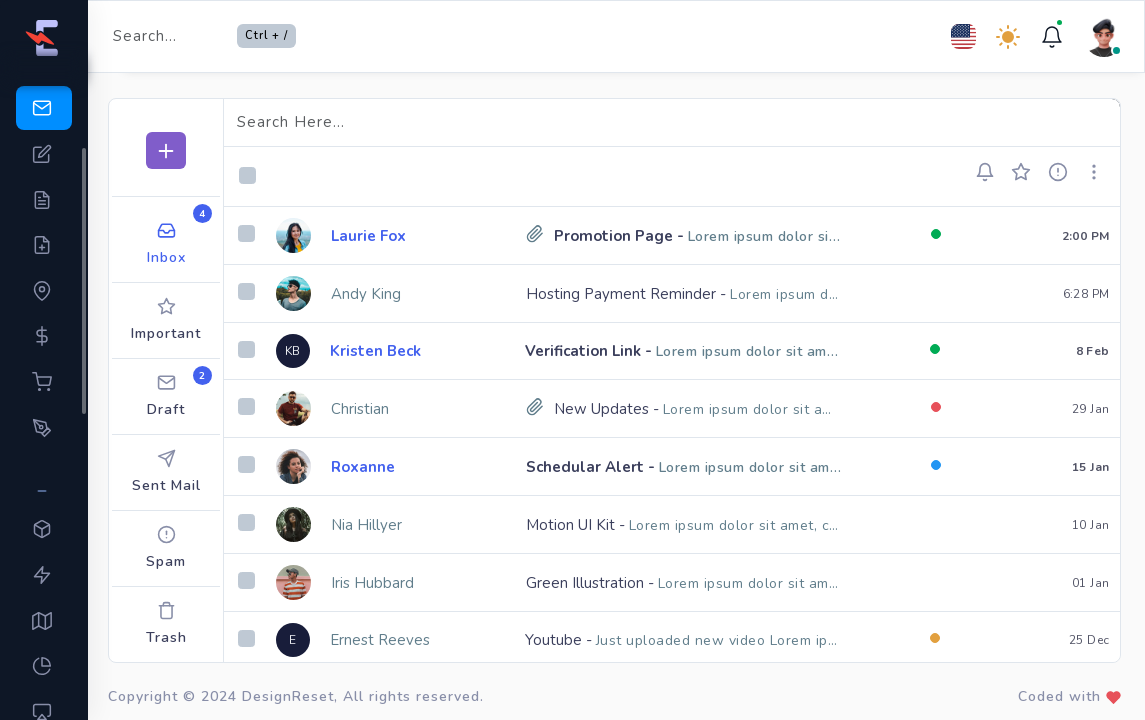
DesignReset (288, 696)
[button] (991, 172)
